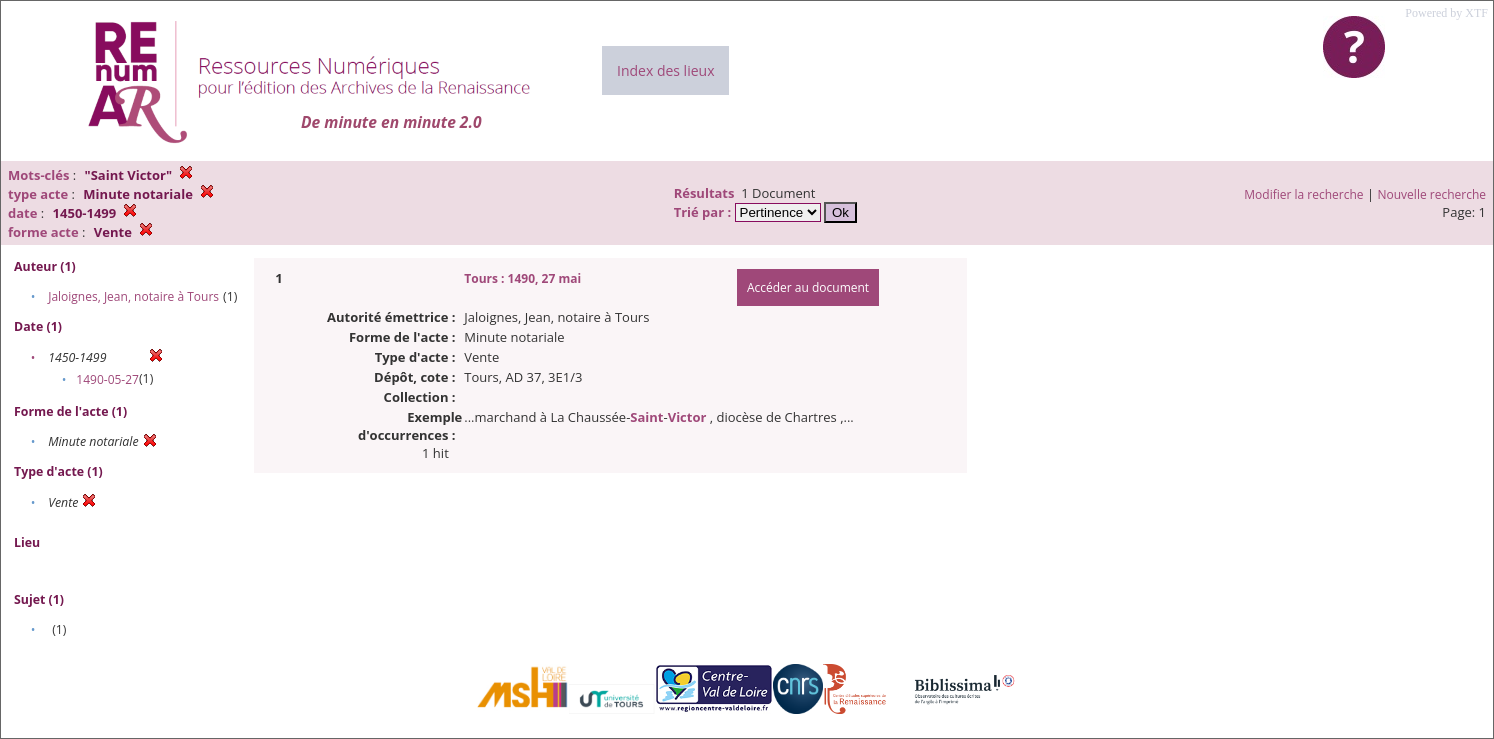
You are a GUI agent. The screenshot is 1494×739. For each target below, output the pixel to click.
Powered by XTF (1446, 13)
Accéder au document (808, 287)
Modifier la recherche (1303, 194)
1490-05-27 (107, 379)
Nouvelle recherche (1432, 194)
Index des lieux (665, 70)
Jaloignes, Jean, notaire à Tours (133, 296)
